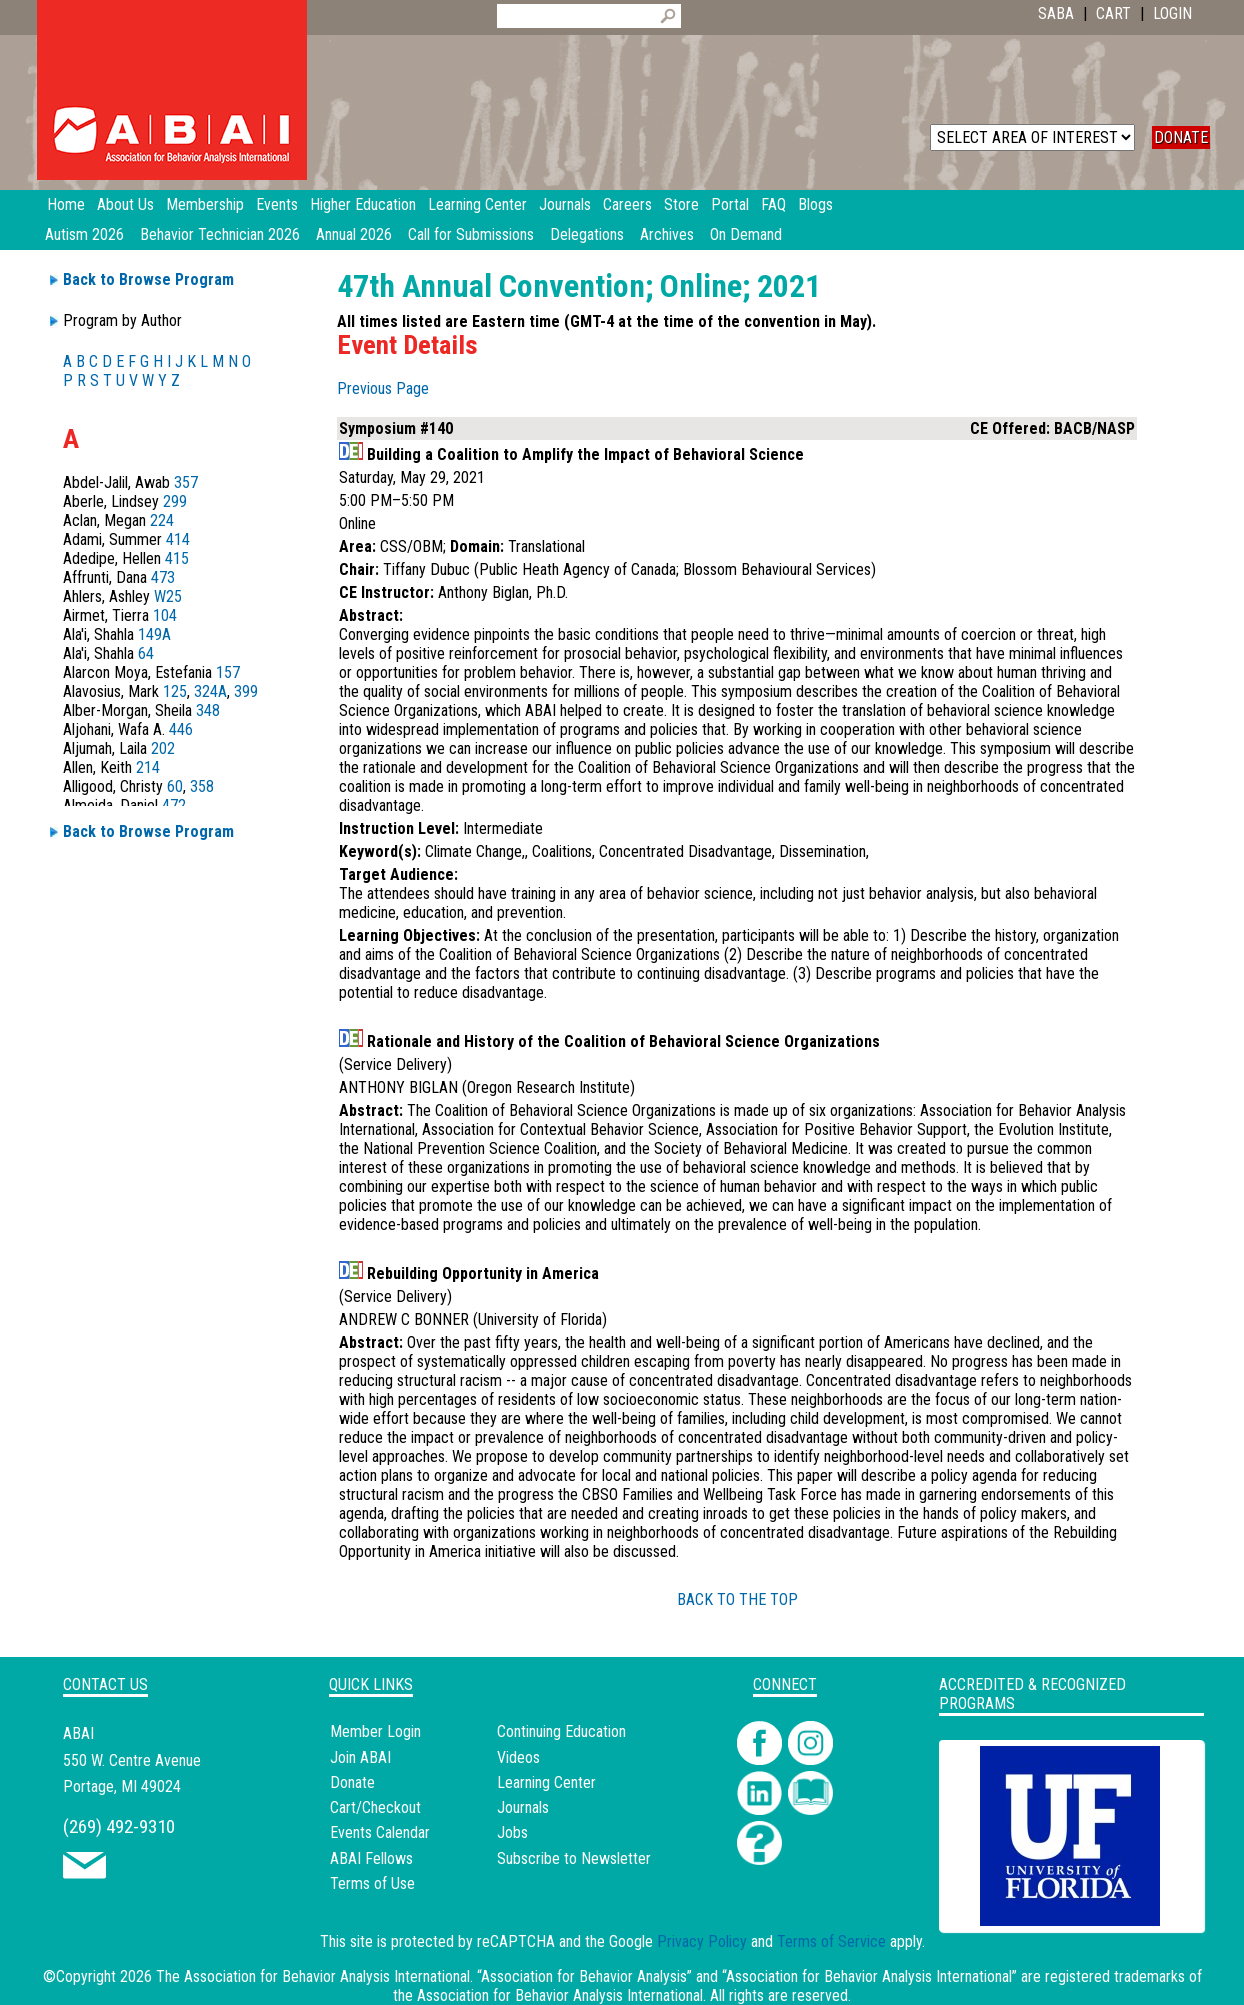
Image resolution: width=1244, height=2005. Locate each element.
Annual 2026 (354, 234)
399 (246, 691)
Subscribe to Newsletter (574, 1858)
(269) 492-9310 (119, 1826)
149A (154, 634)
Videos (518, 1757)
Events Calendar (380, 1832)
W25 (168, 596)
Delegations (587, 234)
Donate (352, 1782)
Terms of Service (831, 1941)
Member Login (375, 1731)
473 (163, 577)
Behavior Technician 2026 (220, 234)
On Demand (746, 234)
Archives (667, 234)
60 (175, 786)
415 (177, 558)
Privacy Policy (702, 1941)
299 (175, 501)
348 (208, 710)
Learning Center (546, 1782)
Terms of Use (372, 1883)
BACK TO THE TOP (737, 1599)
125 (175, 691)
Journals (523, 1807)
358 (202, 786)
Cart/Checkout (375, 1807)
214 (148, 767)
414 (178, 539)
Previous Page (383, 388)
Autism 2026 (84, 234)
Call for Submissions (471, 234)
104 (165, 615)
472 (174, 805)
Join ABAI (360, 1757)
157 (228, 672)
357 (186, 482)
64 (146, 653)
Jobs (512, 1832)
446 (181, 729)
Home (66, 204)
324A (210, 691)
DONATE (1181, 137)
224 (162, 520)
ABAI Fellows (371, 1858)
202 (163, 748)
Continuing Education (561, 1731)
